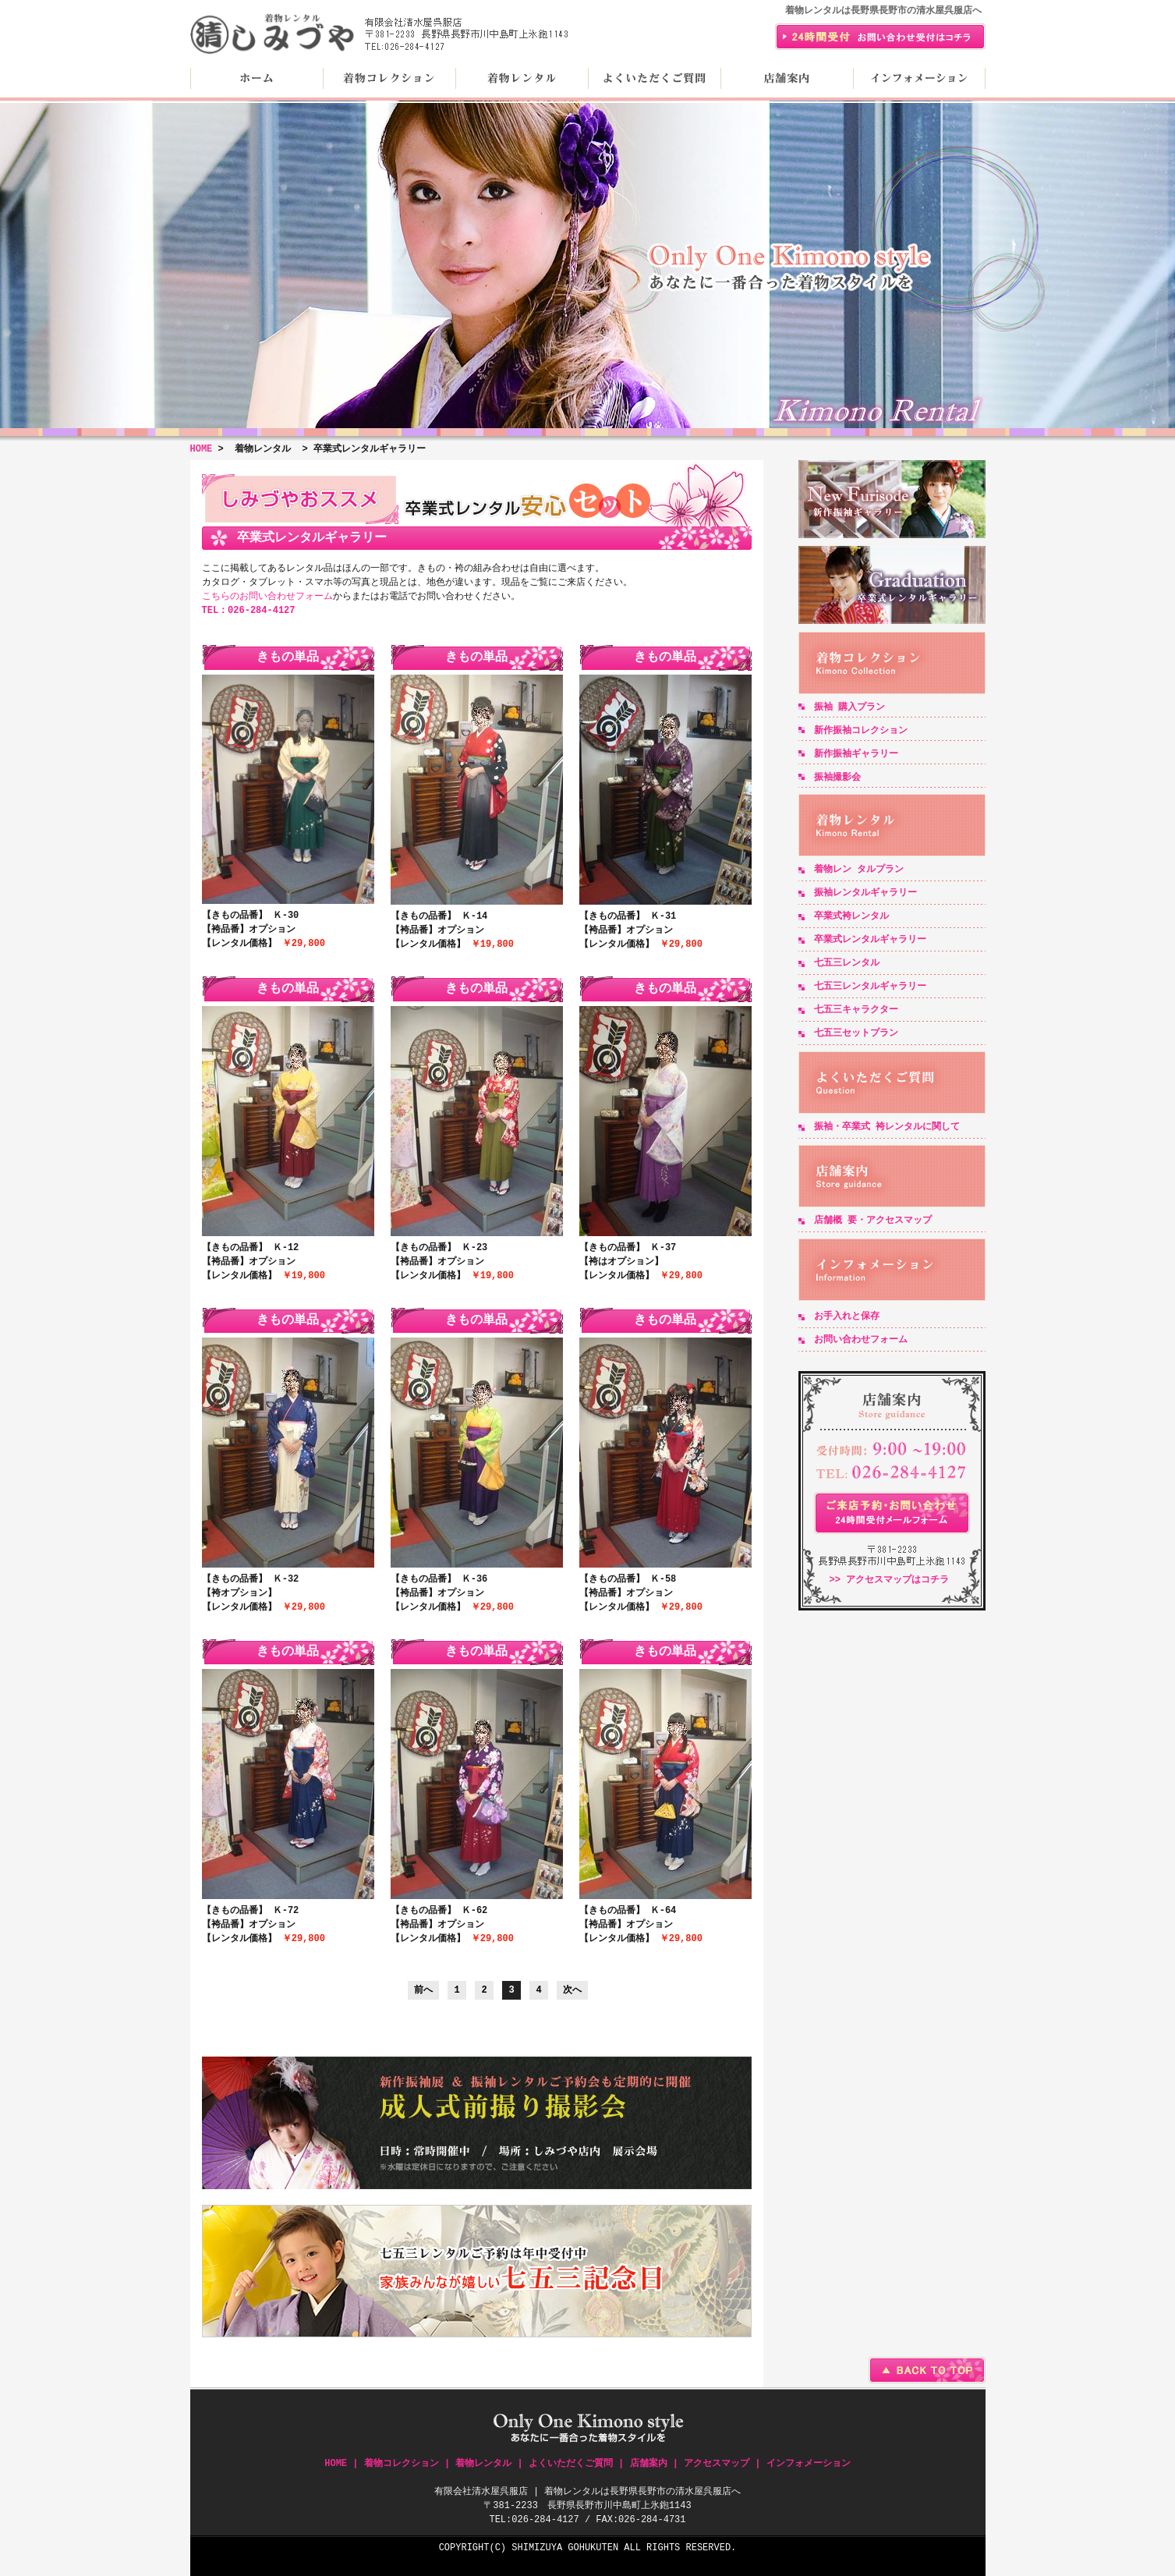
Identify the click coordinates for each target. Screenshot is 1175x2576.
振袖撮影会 (837, 777)
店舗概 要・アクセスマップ (873, 1220)
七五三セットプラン (856, 1033)
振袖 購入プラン (849, 707)
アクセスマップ (716, 2463)
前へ (423, 1990)
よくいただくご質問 (654, 77)
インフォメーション (919, 77)
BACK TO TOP (927, 2370)
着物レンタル (521, 77)
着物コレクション (389, 77)
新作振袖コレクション (861, 730)
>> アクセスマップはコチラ (890, 1579)
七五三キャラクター (856, 1009)
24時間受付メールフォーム (892, 1513)
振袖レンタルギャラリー (865, 892)
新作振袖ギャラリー (892, 499)
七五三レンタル (846, 962)
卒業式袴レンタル (851, 916)
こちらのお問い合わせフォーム (267, 596)
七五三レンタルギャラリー (870, 986)
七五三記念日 (477, 2271)
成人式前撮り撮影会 (477, 2123)
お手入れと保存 (846, 1316)
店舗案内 (786, 77)
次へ (572, 1990)
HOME (256, 77)
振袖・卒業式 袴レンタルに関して (887, 1126)
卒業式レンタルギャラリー (892, 585)
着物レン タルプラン (859, 869)
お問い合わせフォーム (861, 1339)
